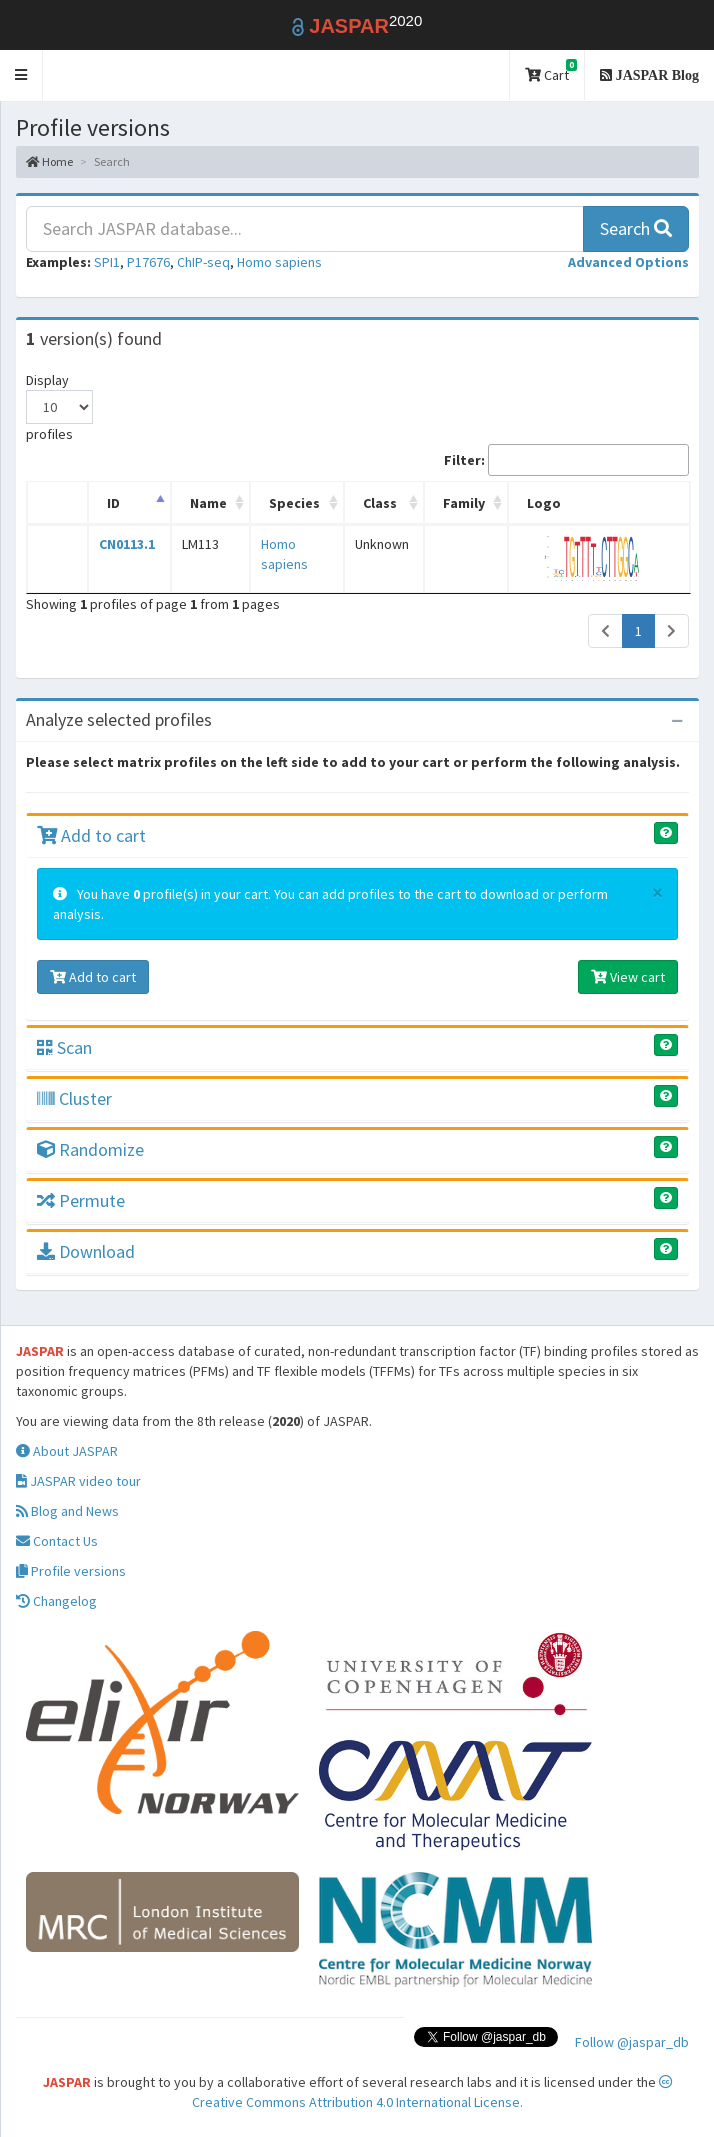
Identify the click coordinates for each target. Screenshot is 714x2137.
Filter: (566, 460)
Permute (81, 1200)
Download (86, 1251)
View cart (628, 977)
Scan (64, 1047)
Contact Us (57, 1541)
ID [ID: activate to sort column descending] (112, 503)
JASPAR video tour (78, 1481)
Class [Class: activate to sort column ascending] (389, 503)
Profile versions (71, 1571)
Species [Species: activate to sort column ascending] (288, 503)
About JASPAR (67, 1451)
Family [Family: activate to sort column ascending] (471, 503)
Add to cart (91, 835)
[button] (21, 75)
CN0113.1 (126, 544)
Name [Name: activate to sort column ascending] (205, 503)
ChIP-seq (203, 262)
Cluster (74, 1098)
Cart (551, 71)
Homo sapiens (279, 262)
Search (636, 228)
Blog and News (67, 1511)
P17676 (148, 262)
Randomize (90, 1149)
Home (49, 161)
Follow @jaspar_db (632, 2042)
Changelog (56, 1601)
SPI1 (107, 262)
